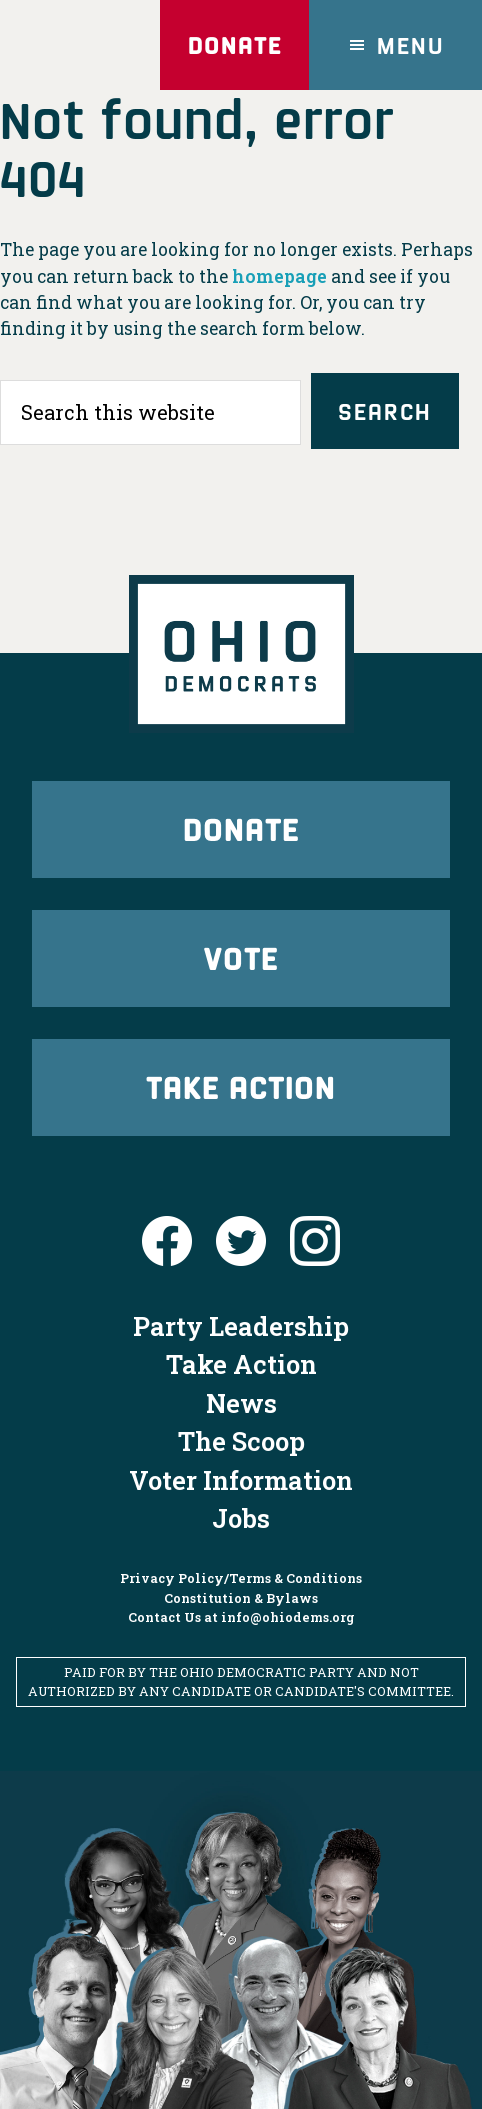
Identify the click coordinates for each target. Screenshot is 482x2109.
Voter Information (241, 1480)
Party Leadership (241, 1326)
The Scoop (241, 1441)
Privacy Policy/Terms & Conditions (241, 1578)
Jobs (241, 1518)
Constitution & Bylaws (241, 1598)
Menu (411, 44)
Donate (235, 44)
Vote (241, 957)
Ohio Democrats (80, 45)
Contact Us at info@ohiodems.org (241, 1617)
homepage (279, 276)
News (241, 1403)
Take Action (241, 1086)
